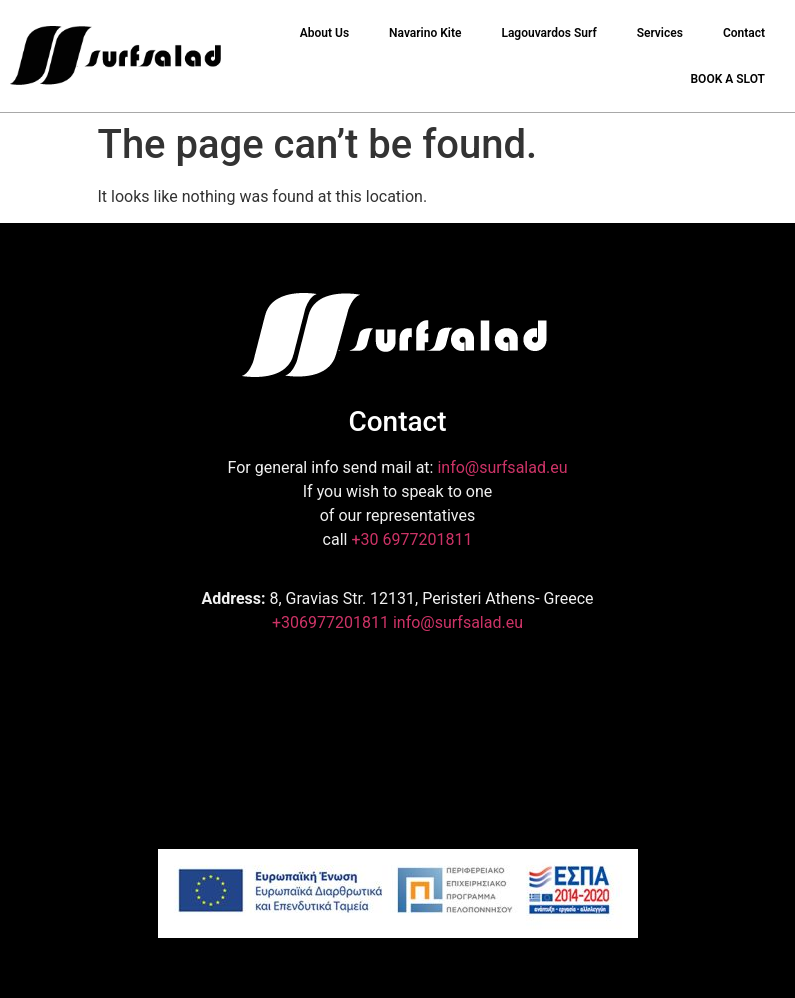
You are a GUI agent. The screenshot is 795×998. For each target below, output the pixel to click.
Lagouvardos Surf (548, 33)
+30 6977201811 (411, 539)
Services (660, 33)
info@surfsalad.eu (502, 467)
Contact (744, 33)
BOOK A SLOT (727, 79)
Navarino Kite (425, 33)
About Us (324, 33)
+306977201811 (330, 622)
